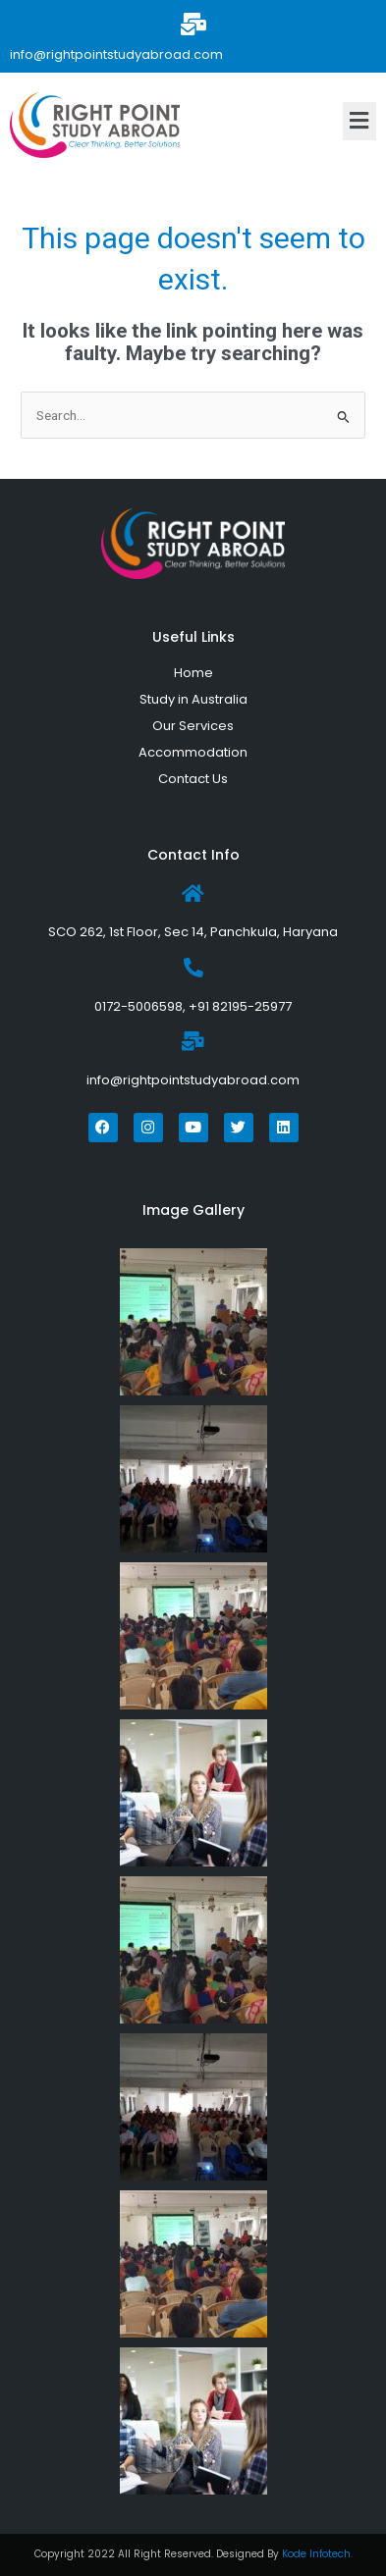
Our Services (193, 725)
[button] (359, 120)
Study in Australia (193, 699)
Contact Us (193, 778)
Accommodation (193, 752)
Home (193, 672)
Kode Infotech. (317, 2554)
